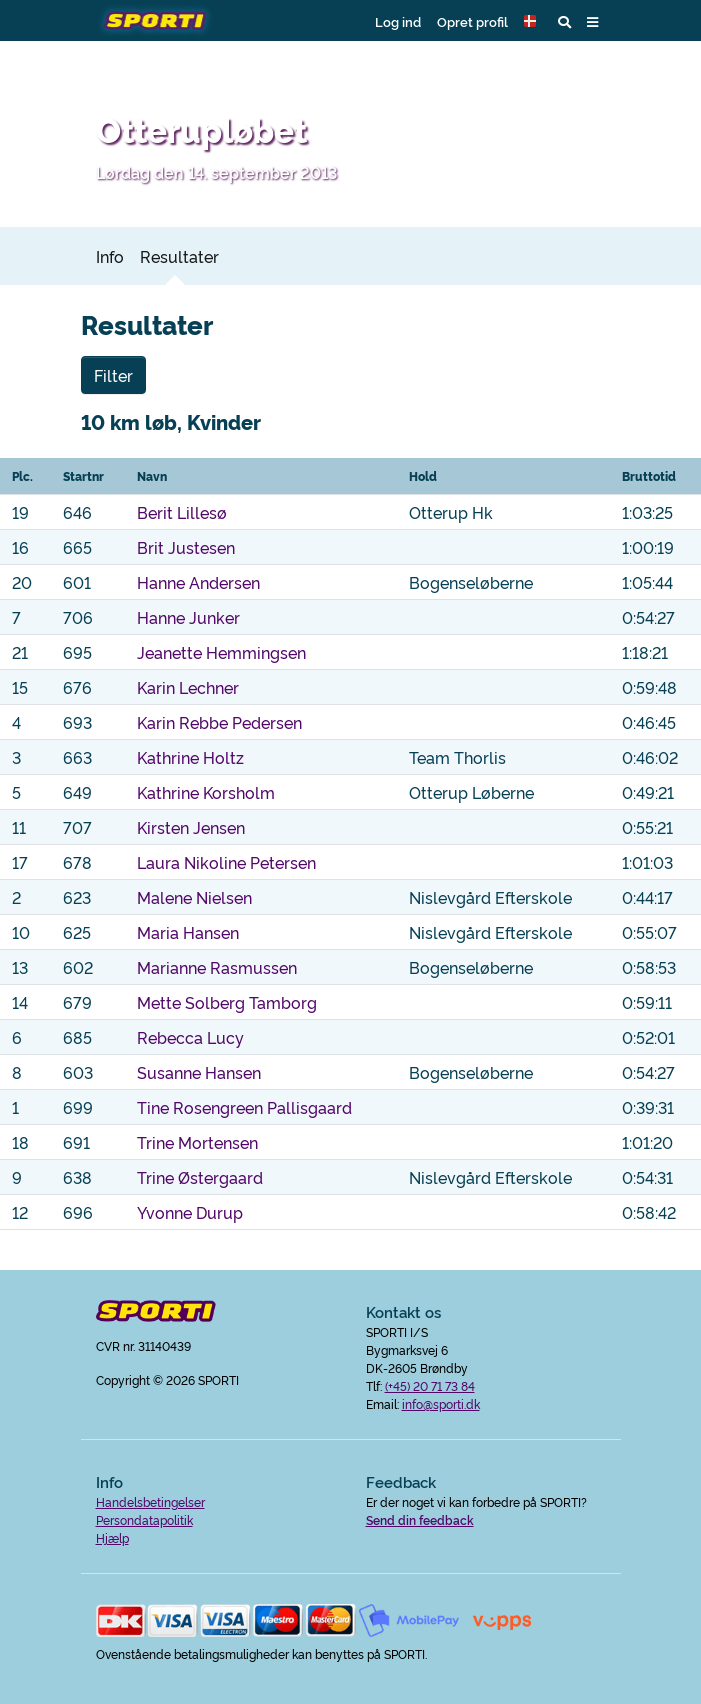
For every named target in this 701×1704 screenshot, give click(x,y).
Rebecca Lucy (190, 1037)
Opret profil (472, 21)
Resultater (179, 256)
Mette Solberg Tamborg (227, 1002)
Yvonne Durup (190, 1212)
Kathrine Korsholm (206, 792)
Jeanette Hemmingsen (221, 652)
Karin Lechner (188, 687)
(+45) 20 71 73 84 (430, 1385)
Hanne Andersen (198, 582)
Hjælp (112, 1537)
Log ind (398, 21)
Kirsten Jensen (191, 827)
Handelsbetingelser (150, 1501)
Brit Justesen (186, 547)
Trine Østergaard (200, 1177)
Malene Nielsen (194, 897)
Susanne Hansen (199, 1072)
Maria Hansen (188, 932)
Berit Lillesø (182, 512)
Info (110, 256)
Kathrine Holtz (190, 757)
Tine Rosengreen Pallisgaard (244, 1107)
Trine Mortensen (197, 1142)
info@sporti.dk (441, 1403)
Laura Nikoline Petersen (226, 862)
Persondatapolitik (144, 1519)
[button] (533, 21)
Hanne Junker (188, 617)
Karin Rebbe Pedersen (219, 722)
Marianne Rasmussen (217, 967)
